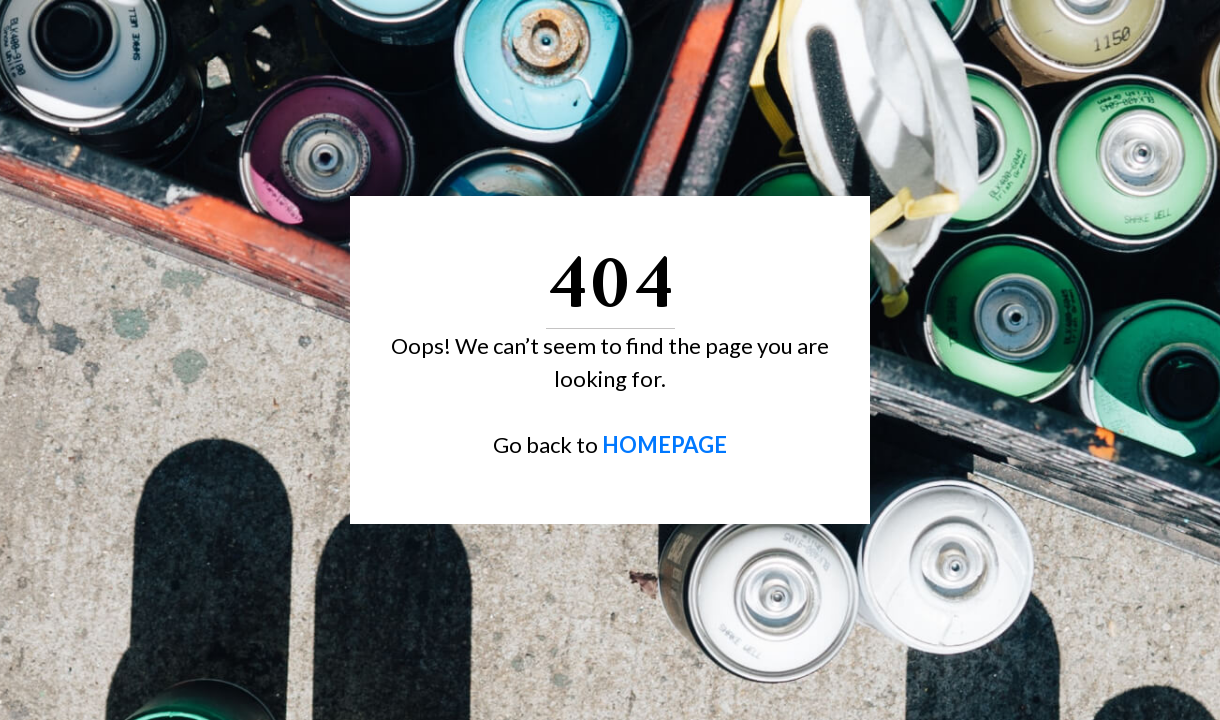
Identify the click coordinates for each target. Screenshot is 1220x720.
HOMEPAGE (664, 444)
